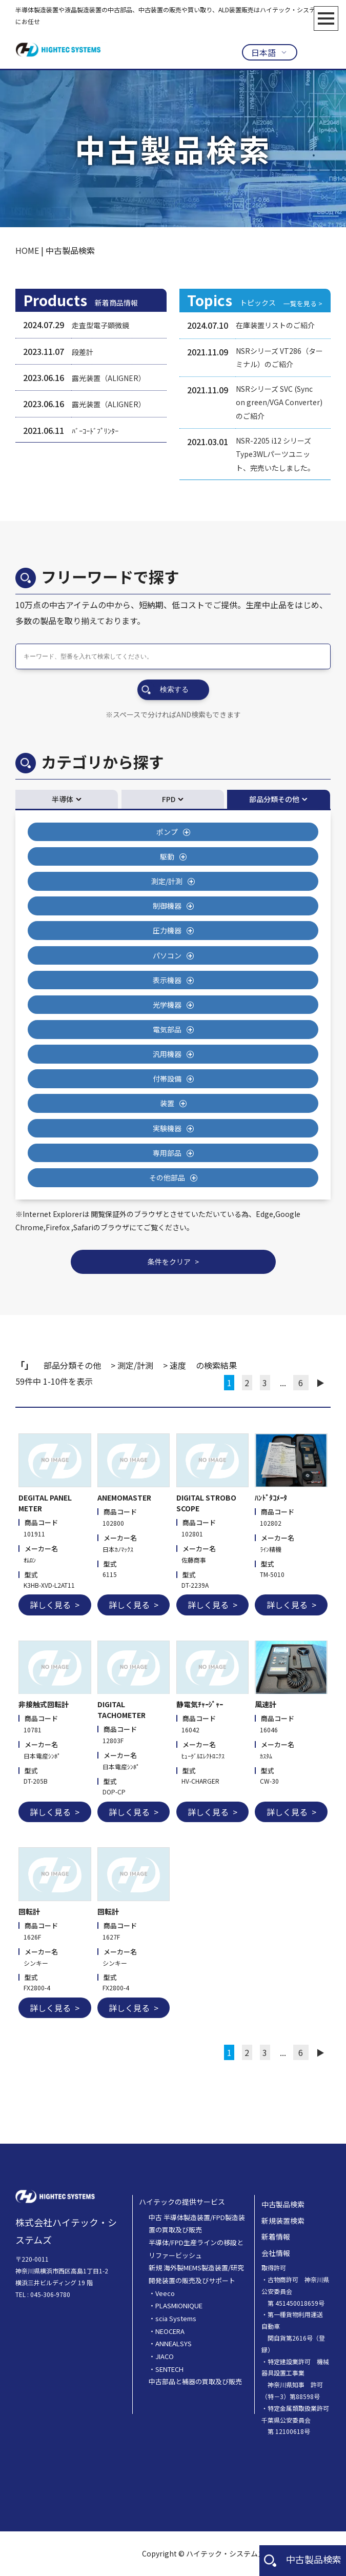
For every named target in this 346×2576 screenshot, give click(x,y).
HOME (27, 250)
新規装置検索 (282, 2220)
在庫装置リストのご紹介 (275, 325)
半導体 (62, 799)
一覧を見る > (302, 303)
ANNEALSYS (173, 2343)
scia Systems (175, 2318)
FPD (168, 799)
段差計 (82, 352)
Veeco (165, 2293)
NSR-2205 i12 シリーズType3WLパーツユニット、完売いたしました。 (275, 454)
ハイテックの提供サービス (182, 2201)
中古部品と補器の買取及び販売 (195, 2381)
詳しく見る (50, 1605)
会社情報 (275, 2253)
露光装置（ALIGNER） (109, 378)
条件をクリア (169, 1261)
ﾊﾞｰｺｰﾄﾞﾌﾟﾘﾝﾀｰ (95, 431)
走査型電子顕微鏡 (100, 325)
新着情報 (275, 2236)
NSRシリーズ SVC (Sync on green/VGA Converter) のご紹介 (279, 402)
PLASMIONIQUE (178, 2305)
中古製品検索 (302, 2559)
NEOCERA (170, 2331)
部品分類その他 (274, 799)
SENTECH (169, 2369)
